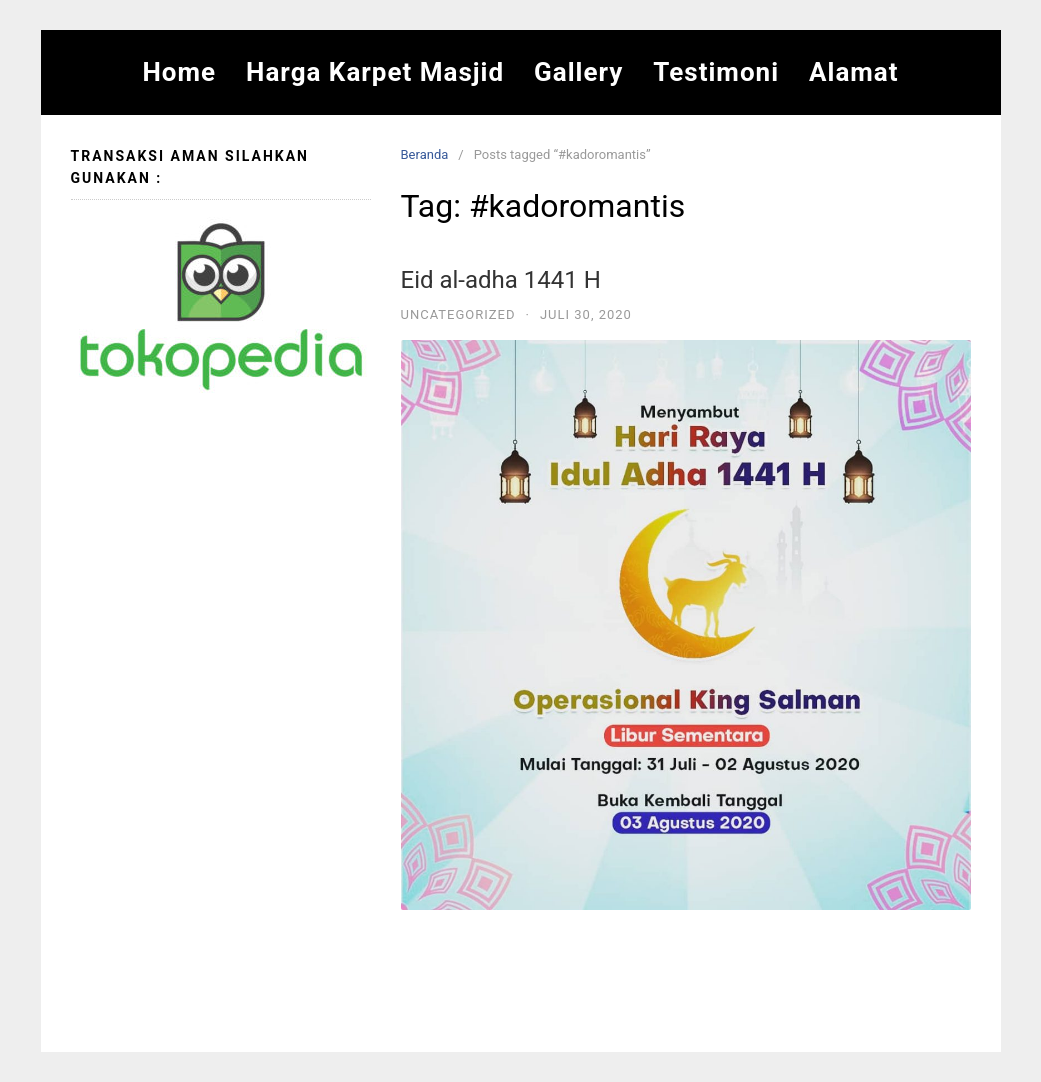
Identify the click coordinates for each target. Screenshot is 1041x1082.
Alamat (854, 72)
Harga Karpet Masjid (375, 72)
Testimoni (716, 72)
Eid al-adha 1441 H (501, 280)
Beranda (425, 154)
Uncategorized (458, 314)
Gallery (578, 72)
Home (179, 72)
